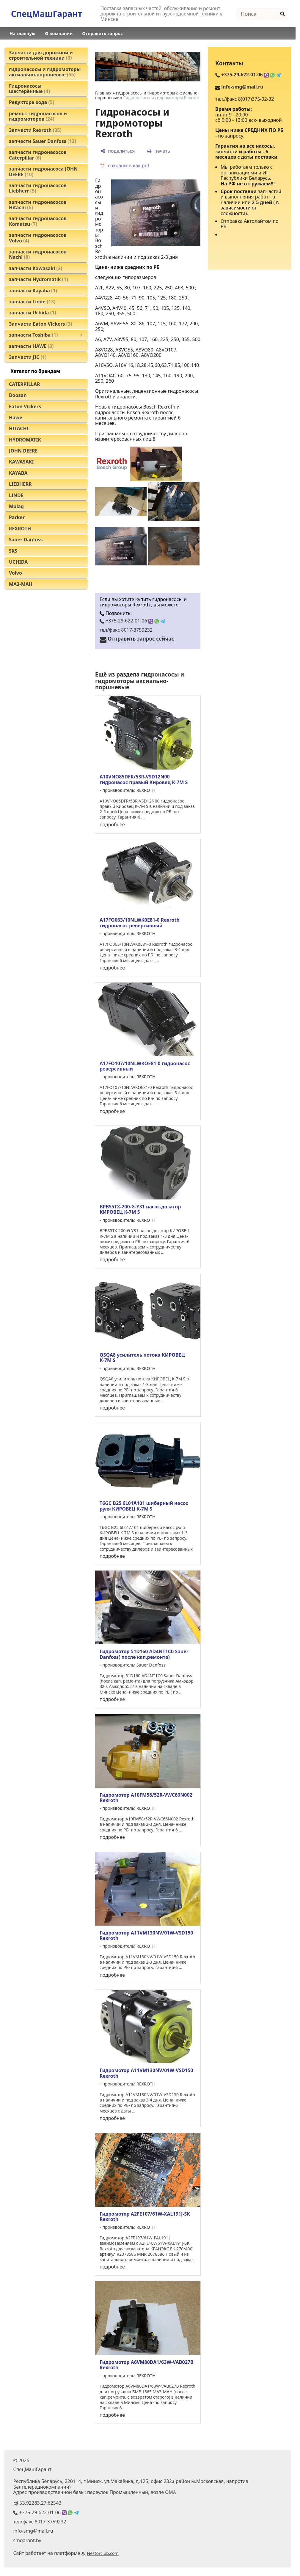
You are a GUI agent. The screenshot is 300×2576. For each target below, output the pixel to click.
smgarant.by (27, 2540)
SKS (13, 551)
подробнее (112, 824)
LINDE (16, 495)
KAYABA (18, 473)
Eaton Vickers (25, 406)
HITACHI (19, 428)
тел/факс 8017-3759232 (126, 630)
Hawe (15, 417)
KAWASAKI (21, 461)
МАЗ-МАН (20, 584)
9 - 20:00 (238, 114)
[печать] (158, 151)
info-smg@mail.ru (242, 86)
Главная (103, 93)
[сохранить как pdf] (125, 165)
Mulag (16, 506)
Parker (17, 517)
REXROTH (20, 528)
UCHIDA (18, 562)
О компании (59, 33)
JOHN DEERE (23, 450)
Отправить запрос (102, 33)
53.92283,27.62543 (40, 2503)
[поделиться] (117, 151)
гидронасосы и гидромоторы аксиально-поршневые (139, 681)
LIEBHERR (20, 484)
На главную (22, 33)
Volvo (15, 573)
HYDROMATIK (25, 439)
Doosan (18, 395)
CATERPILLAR (24, 384)
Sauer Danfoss (26, 539)
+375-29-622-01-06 (132, 620)
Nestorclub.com (103, 2553)
